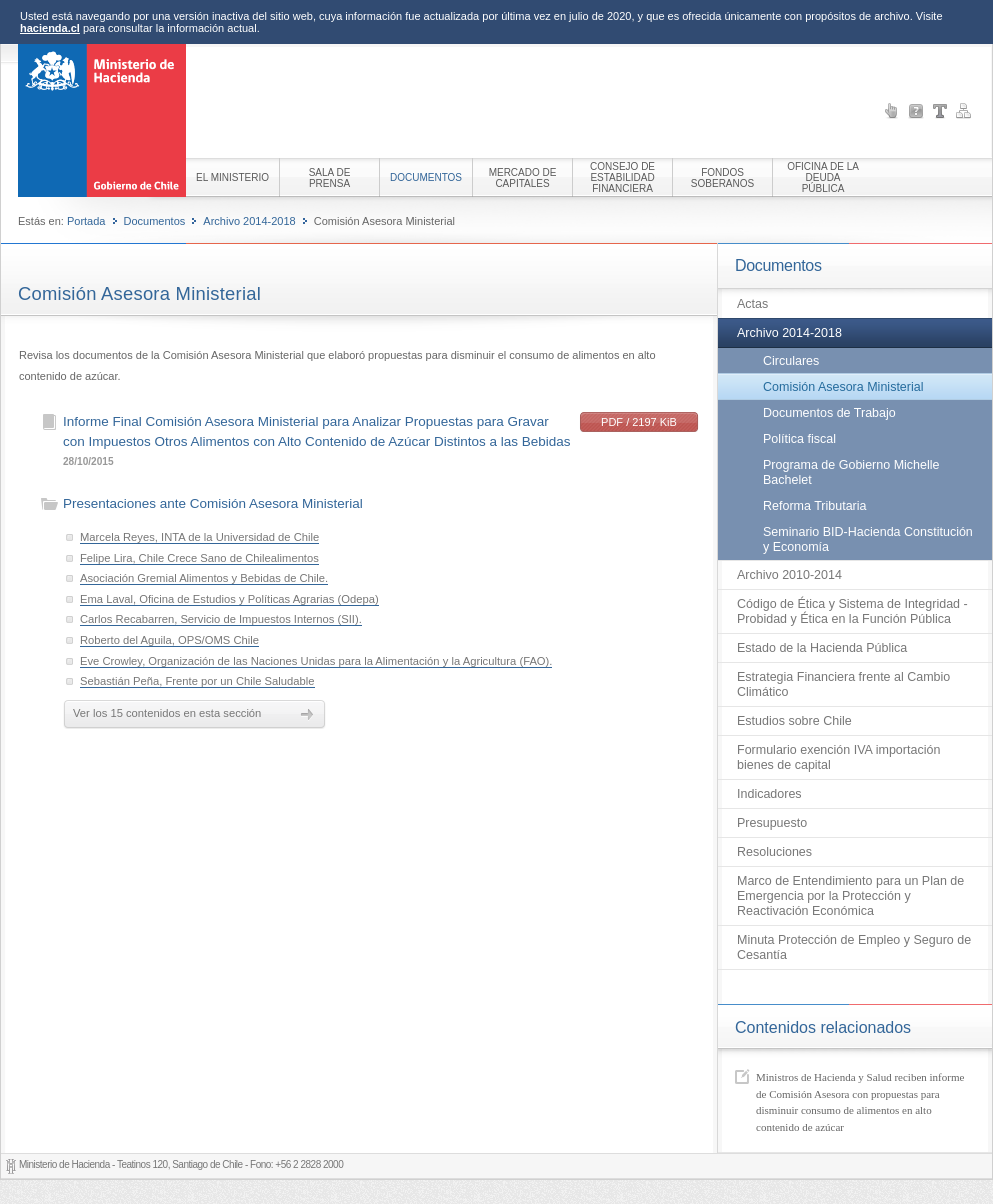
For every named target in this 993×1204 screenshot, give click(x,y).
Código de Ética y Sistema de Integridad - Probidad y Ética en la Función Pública (852, 611)
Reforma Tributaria (815, 506)
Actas (752, 304)
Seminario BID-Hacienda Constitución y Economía (868, 539)
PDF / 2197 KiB (639, 422)
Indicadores (769, 794)
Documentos (155, 221)
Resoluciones (774, 852)
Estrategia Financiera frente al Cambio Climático (843, 684)
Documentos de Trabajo (829, 413)
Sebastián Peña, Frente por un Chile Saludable (197, 681)
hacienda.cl (50, 28)
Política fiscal (799, 439)
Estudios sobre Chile (794, 721)
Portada (86, 221)
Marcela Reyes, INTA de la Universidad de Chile (199, 537)
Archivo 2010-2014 (789, 575)
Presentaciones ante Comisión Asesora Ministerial (213, 503)
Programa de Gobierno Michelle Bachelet (851, 472)
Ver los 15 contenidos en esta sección (167, 713)
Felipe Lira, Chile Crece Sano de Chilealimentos (199, 558)
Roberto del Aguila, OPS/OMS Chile (169, 640)
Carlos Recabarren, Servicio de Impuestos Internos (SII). (221, 619)
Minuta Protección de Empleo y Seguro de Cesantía (854, 947)
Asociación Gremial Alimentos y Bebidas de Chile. (204, 578)
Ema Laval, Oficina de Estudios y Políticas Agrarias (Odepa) (229, 599)
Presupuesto (772, 823)
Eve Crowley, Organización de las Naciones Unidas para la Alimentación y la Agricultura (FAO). (316, 661)
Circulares (791, 361)
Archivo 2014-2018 (249, 221)
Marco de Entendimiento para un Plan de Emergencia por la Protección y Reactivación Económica (850, 896)
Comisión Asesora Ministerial (843, 387)
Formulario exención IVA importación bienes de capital (838, 757)
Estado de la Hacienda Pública (822, 648)
